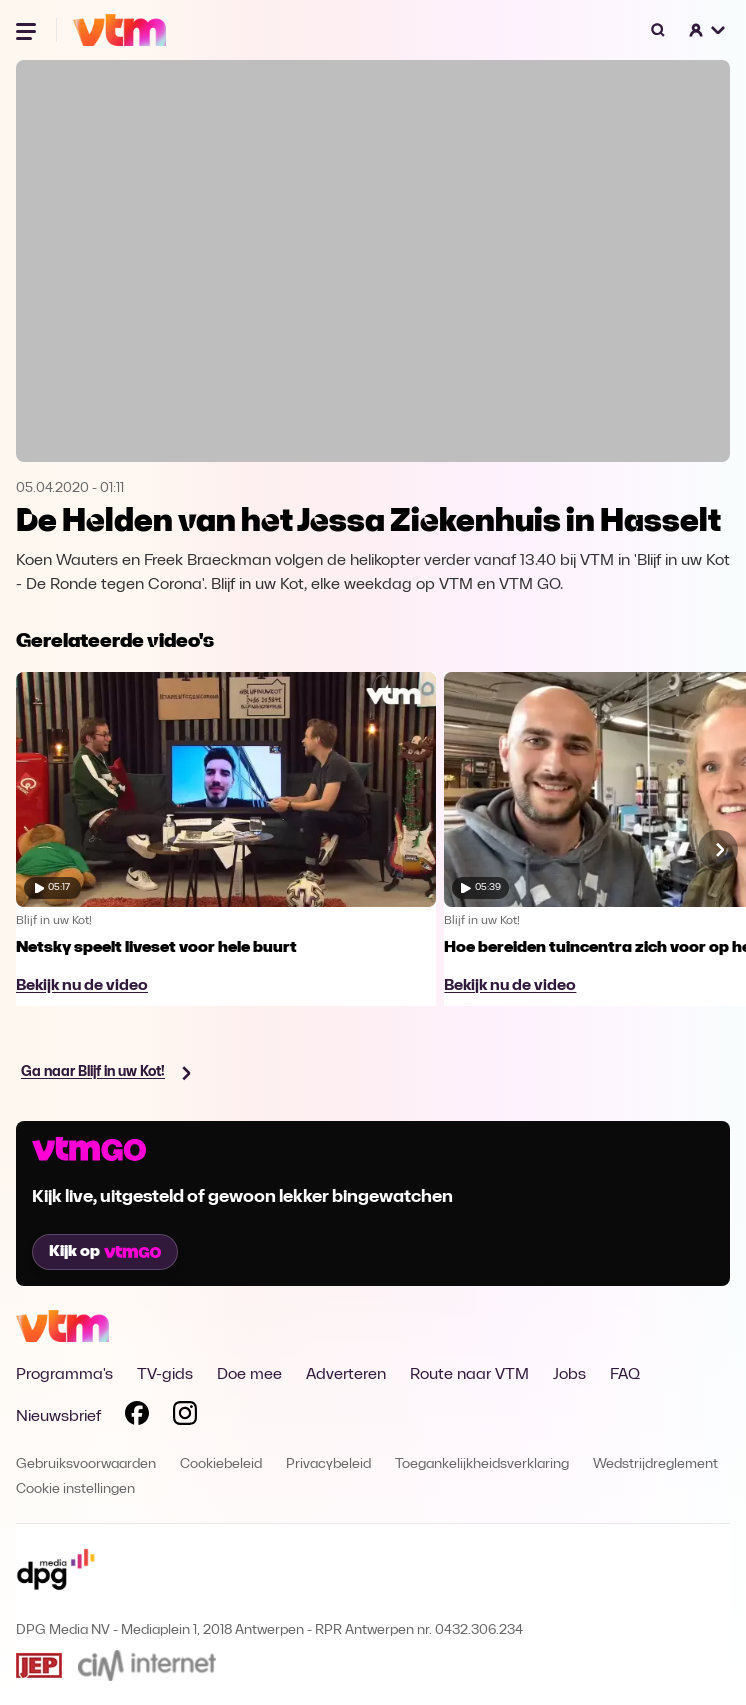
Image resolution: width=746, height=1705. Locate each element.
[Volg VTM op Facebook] (137, 1417)
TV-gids (165, 1375)
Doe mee (249, 1375)
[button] (708, 30)
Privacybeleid (328, 1464)
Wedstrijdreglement (655, 1464)
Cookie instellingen (75, 1489)
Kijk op (105, 1252)
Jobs (569, 1375)
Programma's (64, 1375)
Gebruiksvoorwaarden (86, 1464)
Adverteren (346, 1375)
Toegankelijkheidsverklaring (482, 1464)
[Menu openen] (28, 30)
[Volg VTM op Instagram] (185, 1417)
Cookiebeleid (221, 1464)
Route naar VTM (469, 1375)
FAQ (625, 1375)
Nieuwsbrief (58, 1417)
